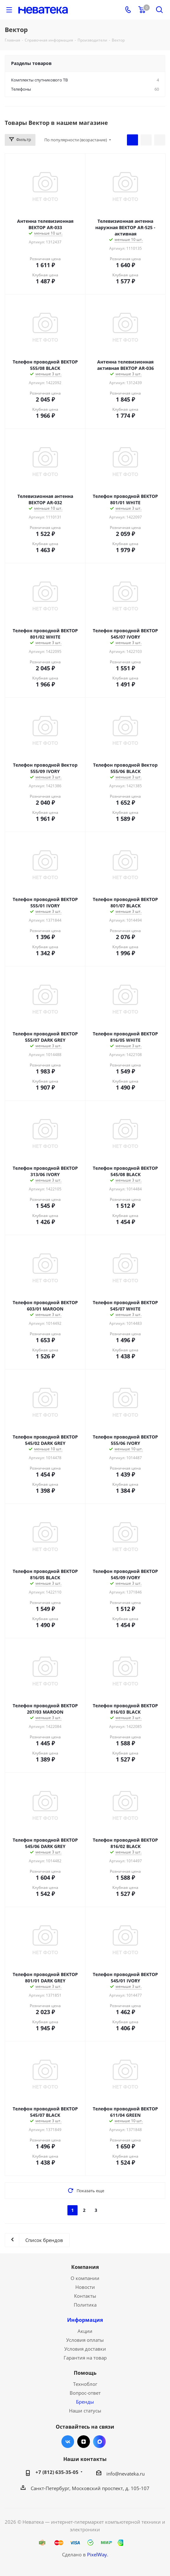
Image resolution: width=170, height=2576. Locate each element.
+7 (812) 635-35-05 (57, 2472)
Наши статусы (85, 2410)
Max (99, 2441)
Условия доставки (85, 2349)
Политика (85, 2305)
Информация (85, 2319)
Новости (85, 2287)
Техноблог (85, 2384)
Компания (85, 2267)
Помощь (85, 2372)
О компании (85, 2278)
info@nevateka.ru (125, 2473)
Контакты (85, 2296)
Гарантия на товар (85, 2357)
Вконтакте (67, 2441)
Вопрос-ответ (85, 2393)
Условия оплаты (85, 2340)
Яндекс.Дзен (83, 2441)
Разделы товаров (31, 63)
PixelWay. (97, 2554)
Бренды (85, 2402)
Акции (85, 2331)
